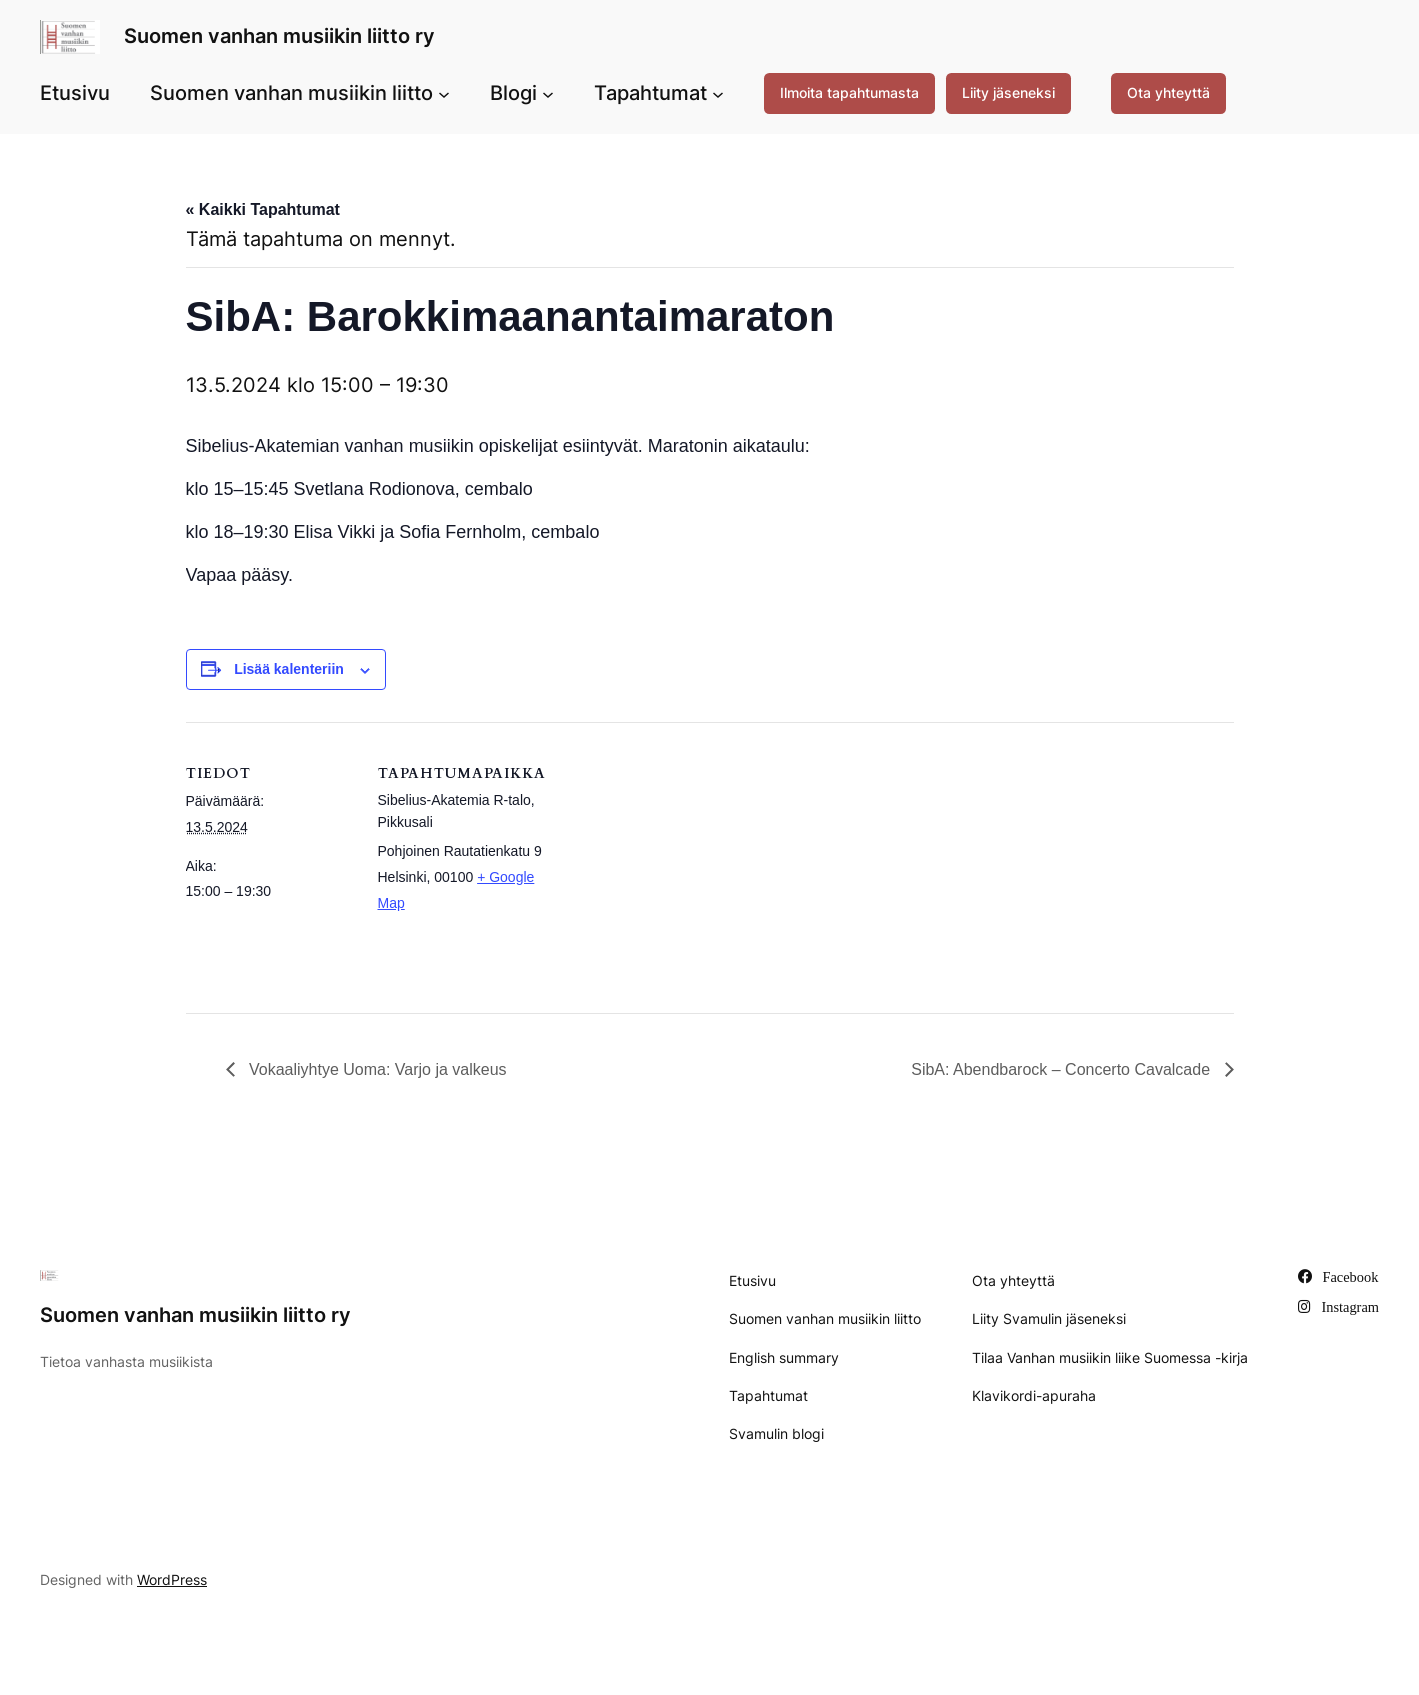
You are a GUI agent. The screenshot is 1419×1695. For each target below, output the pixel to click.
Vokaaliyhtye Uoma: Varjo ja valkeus (376, 1069)
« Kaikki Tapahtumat (263, 209)
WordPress (172, 1579)
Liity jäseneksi (1008, 92)
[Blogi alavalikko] (548, 93)
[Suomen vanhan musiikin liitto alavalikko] (444, 93)
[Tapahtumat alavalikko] (718, 93)
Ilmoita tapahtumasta (849, 92)
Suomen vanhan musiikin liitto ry (279, 36)
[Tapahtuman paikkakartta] (675, 860)
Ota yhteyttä (1168, 92)
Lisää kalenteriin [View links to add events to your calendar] (289, 669)
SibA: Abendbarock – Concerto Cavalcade (1062, 1069)
